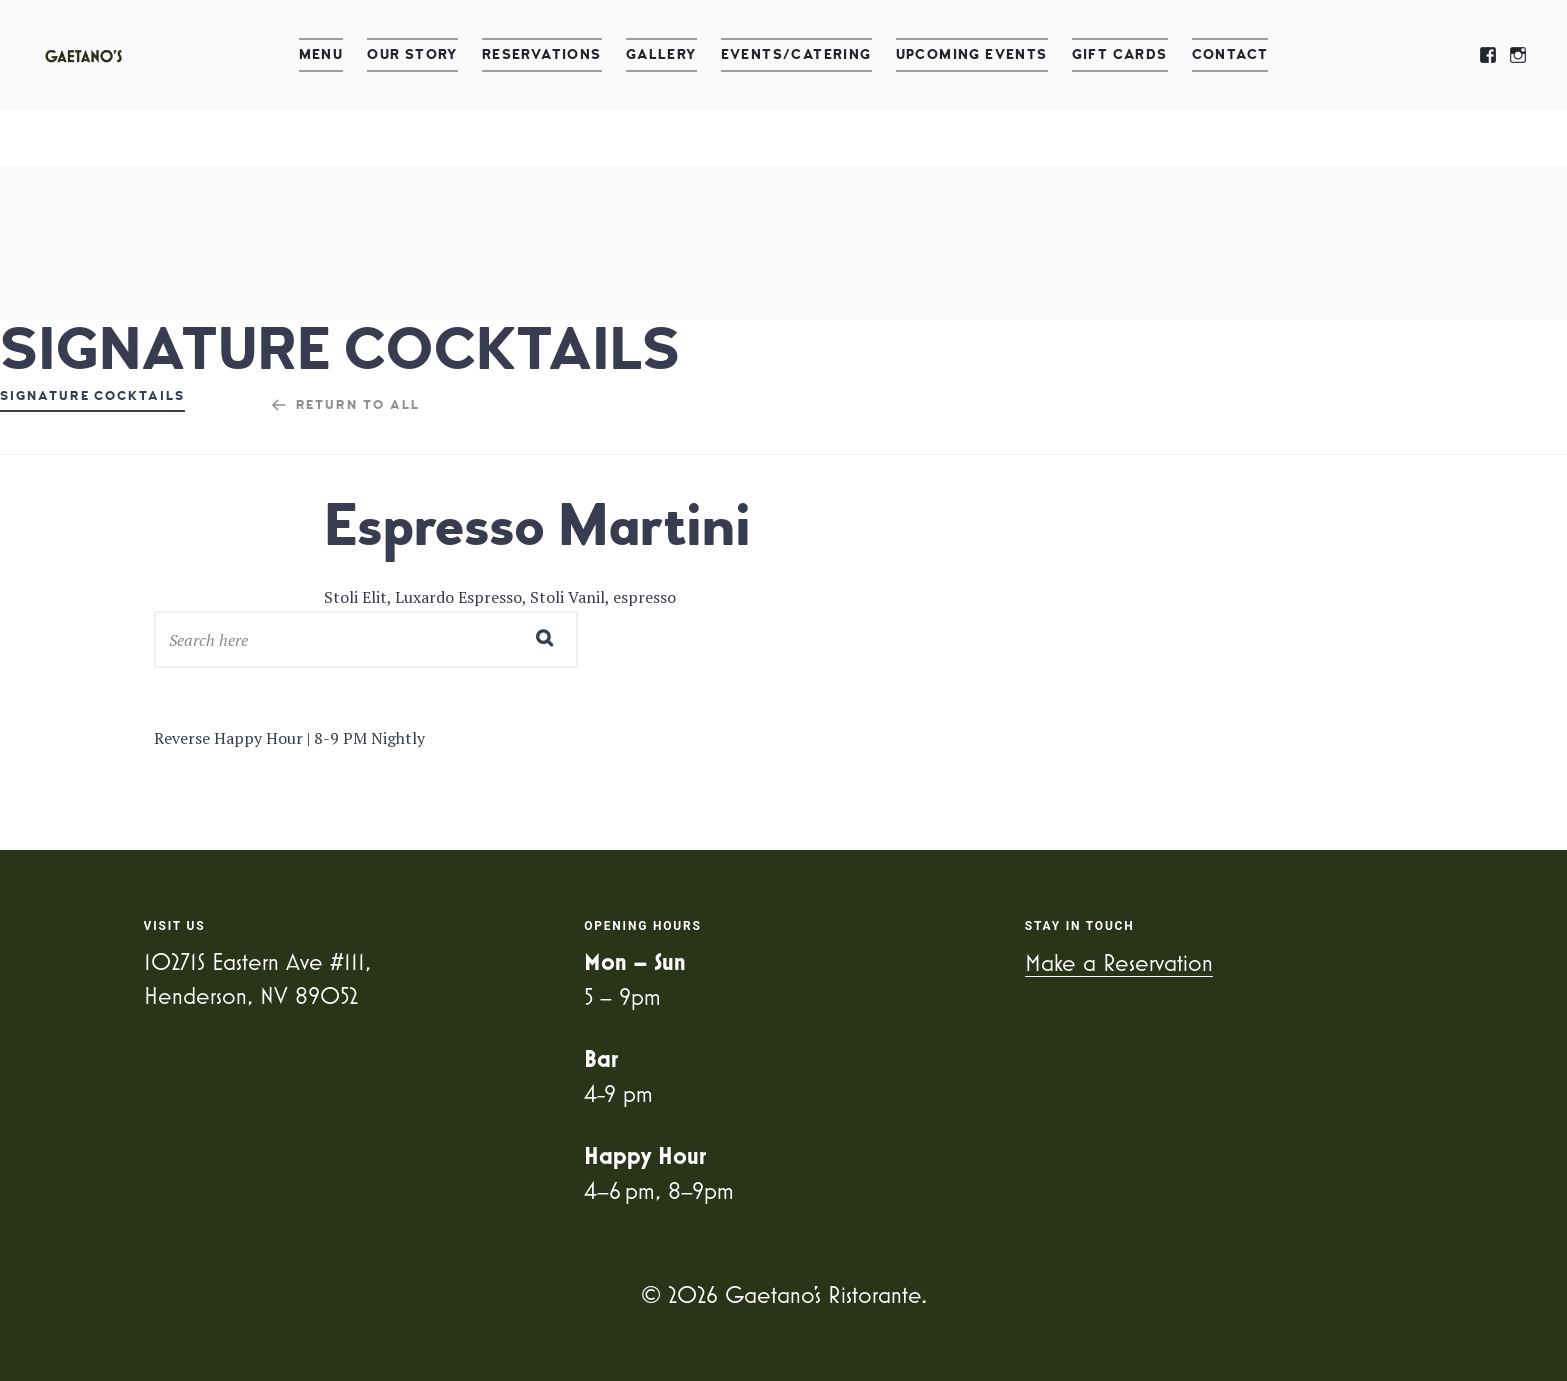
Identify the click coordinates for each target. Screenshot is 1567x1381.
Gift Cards (1120, 54)
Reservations (542, 54)
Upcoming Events (972, 54)
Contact (1230, 54)
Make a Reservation (1119, 962)
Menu (321, 54)
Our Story (412, 54)
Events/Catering (796, 54)
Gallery (661, 54)
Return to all (358, 405)
